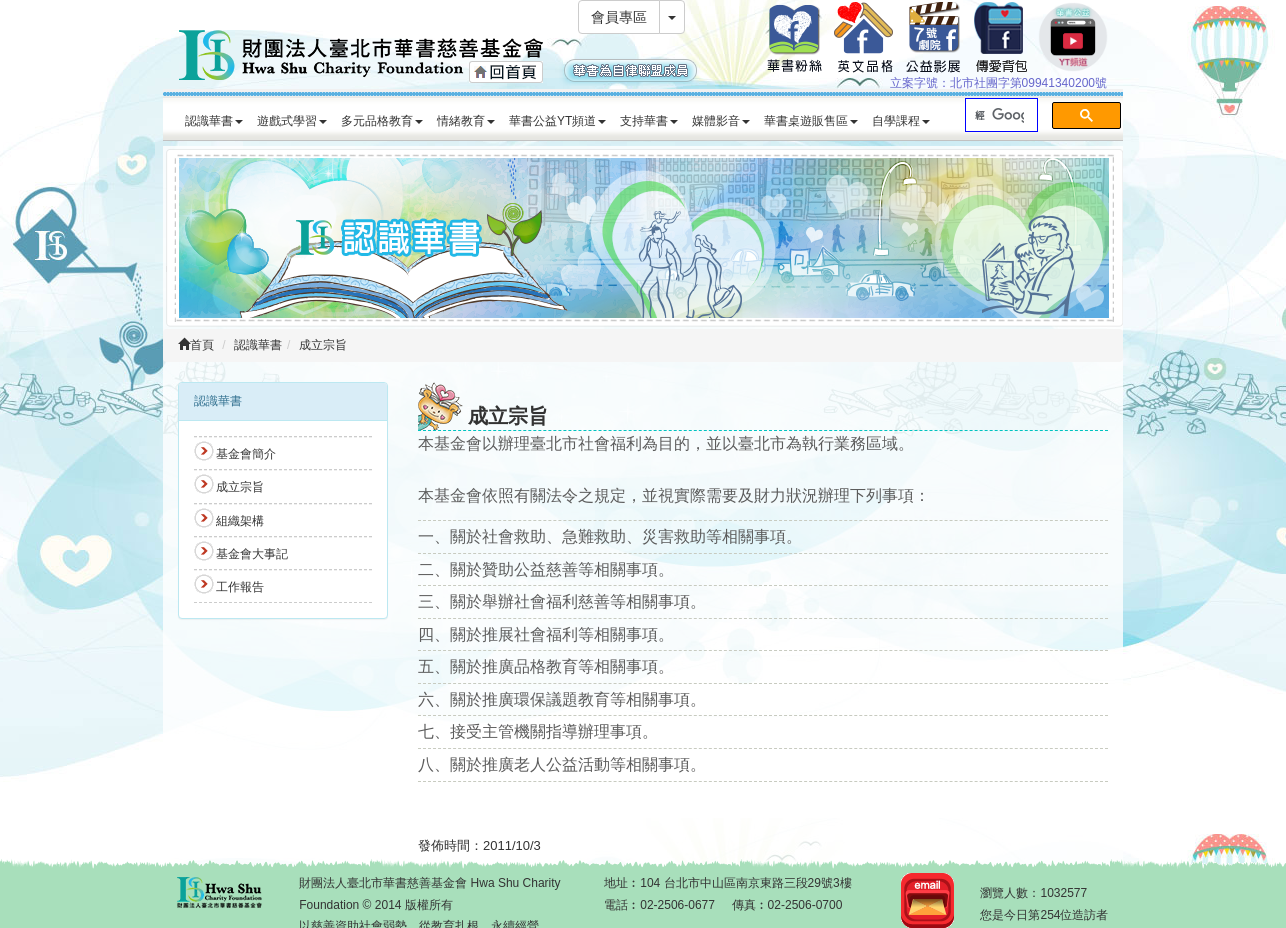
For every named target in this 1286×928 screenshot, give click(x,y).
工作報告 (240, 587)
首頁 (196, 345)
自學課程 (901, 121)
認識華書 (214, 121)
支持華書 (649, 121)
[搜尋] (999, 115)
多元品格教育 (382, 121)
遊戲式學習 (292, 121)
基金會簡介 (246, 454)
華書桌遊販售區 (811, 121)
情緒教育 (466, 121)
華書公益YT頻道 (557, 121)
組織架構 (240, 521)
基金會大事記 (252, 554)
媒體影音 (721, 121)
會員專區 (619, 17)
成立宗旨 (323, 345)
